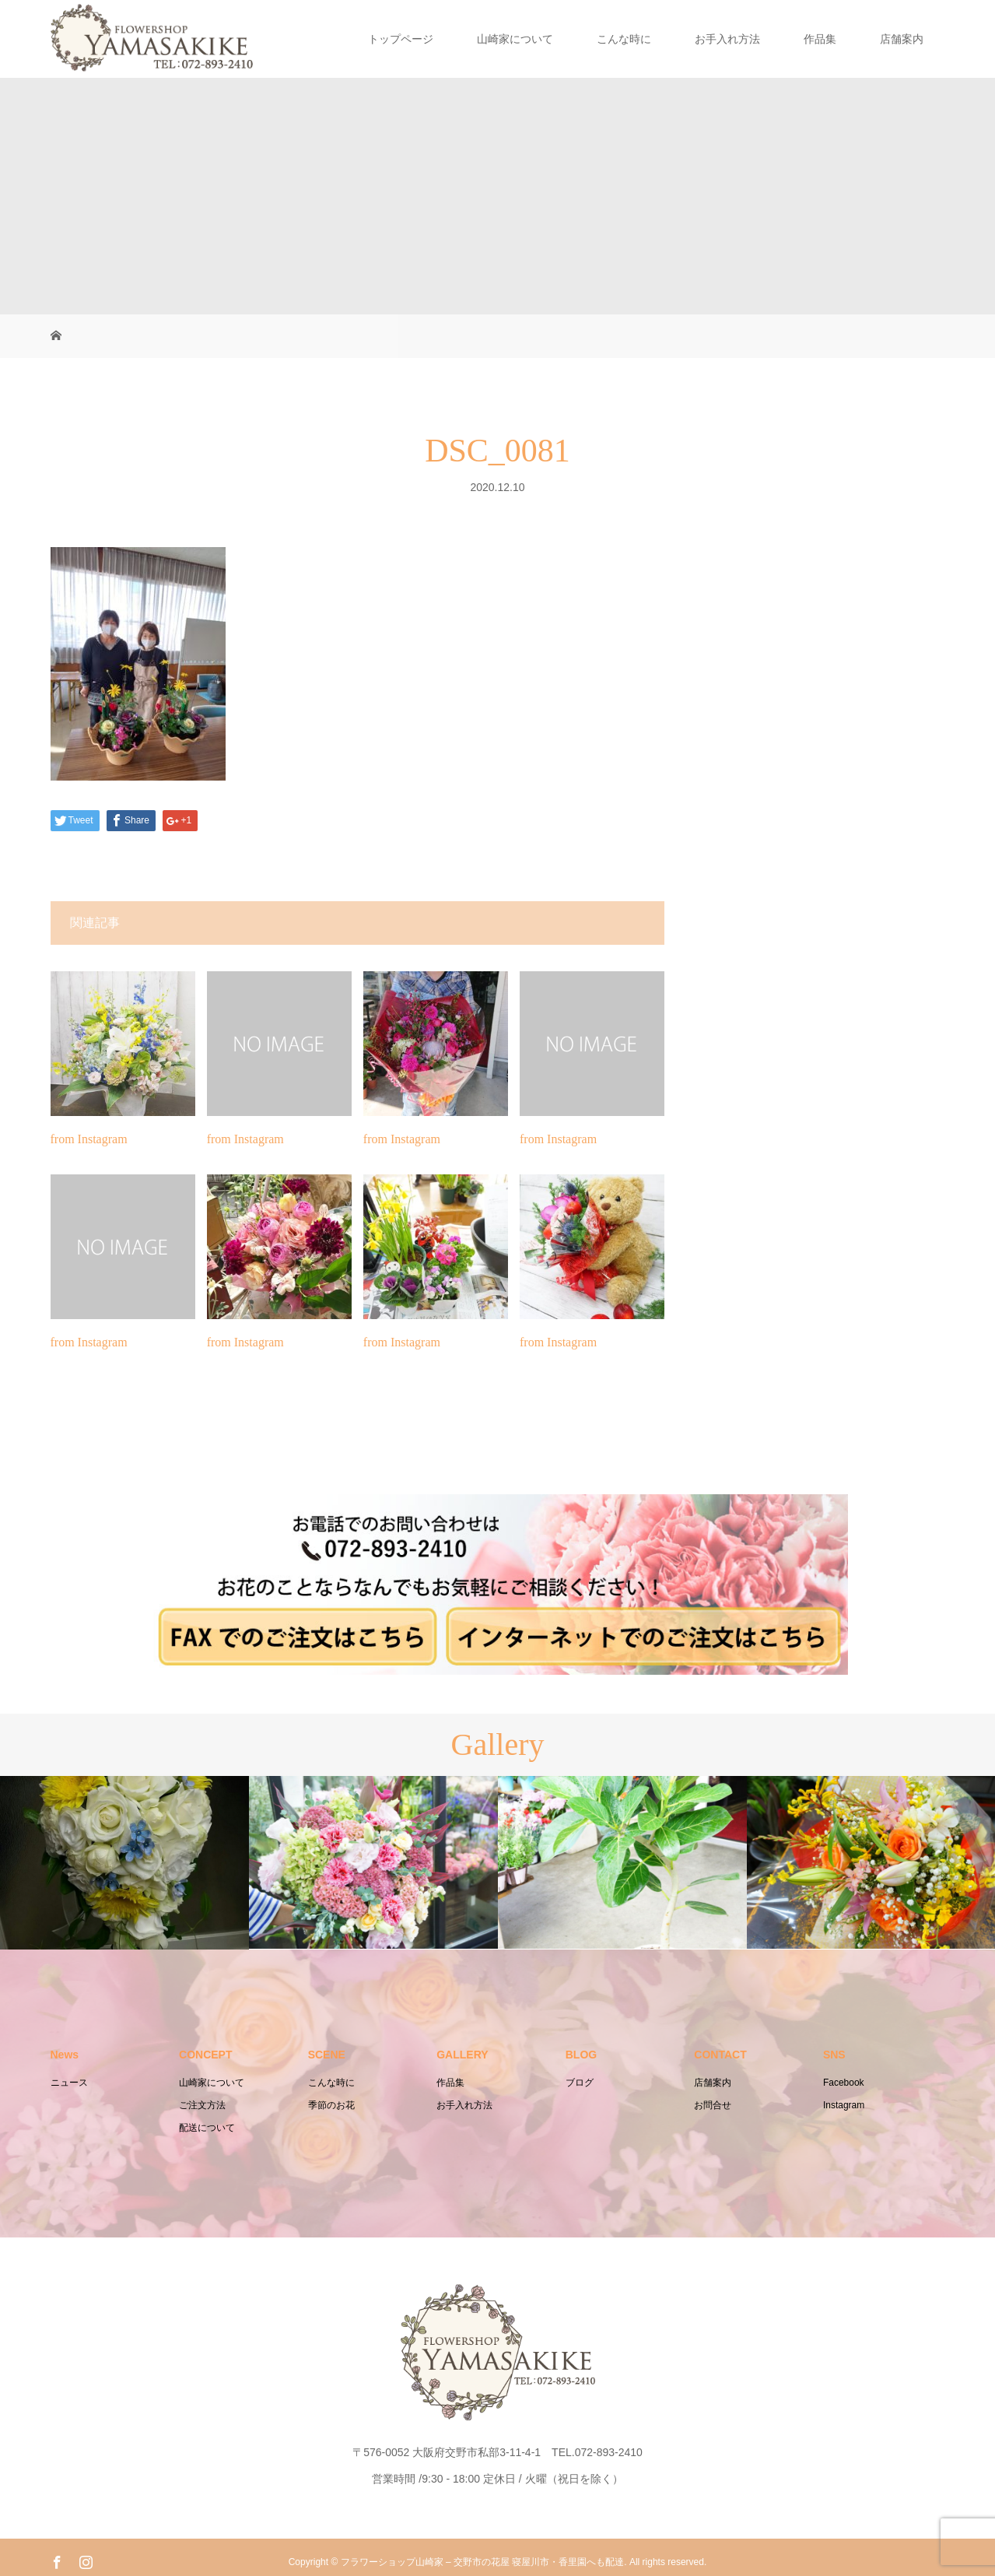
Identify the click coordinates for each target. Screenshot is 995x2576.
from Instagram (89, 1139)
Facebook (843, 2082)
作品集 (820, 39)
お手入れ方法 (727, 39)
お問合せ (712, 2105)
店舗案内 (901, 39)
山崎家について (515, 39)
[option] (124, 1863)
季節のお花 (331, 2105)
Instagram (843, 2105)
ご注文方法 (202, 2105)
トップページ (400, 39)
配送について (207, 2127)
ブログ (580, 2082)
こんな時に (624, 39)
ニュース (69, 2082)
